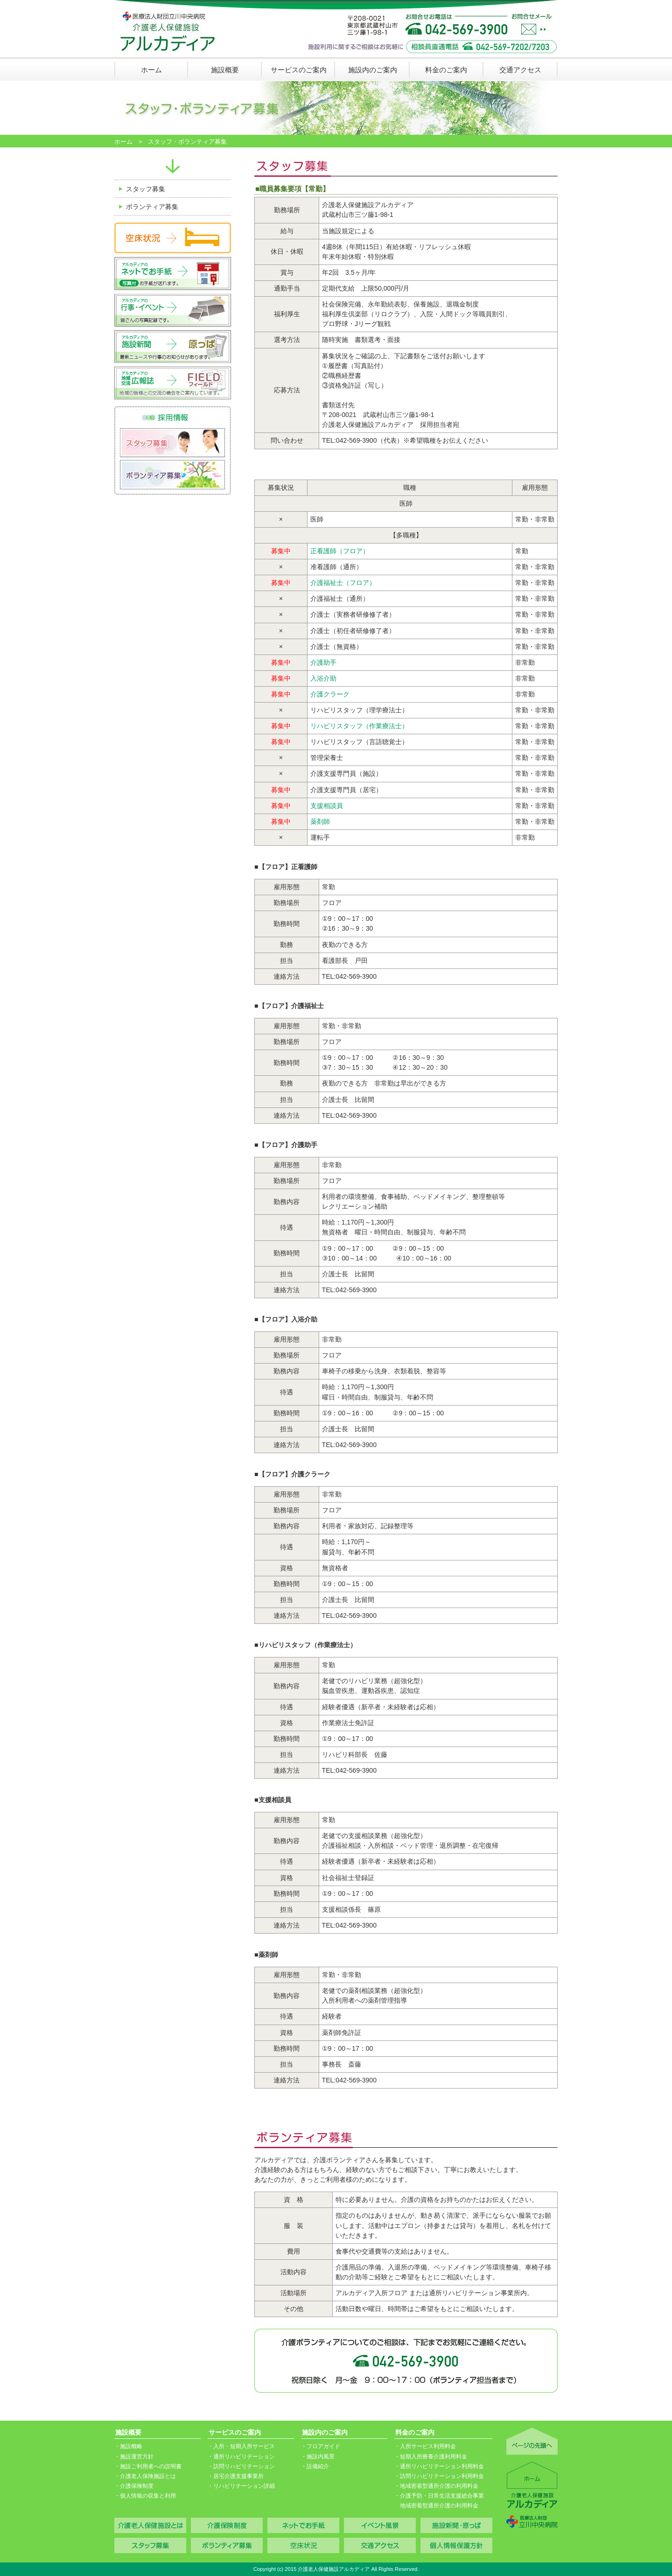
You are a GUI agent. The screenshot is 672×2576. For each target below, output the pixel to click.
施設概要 (225, 70)
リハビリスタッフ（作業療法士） (359, 726)
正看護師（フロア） (339, 551)
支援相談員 (326, 805)
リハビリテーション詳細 (244, 2486)
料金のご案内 (446, 70)
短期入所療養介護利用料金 (433, 2456)
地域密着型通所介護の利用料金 (439, 2486)
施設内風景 (321, 2456)
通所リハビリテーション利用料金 (442, 2466)
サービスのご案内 (299, 70)
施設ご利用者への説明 (148, 2466)
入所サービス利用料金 (428, 2446)
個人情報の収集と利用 (148, 2495)
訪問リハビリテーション (244, 2466)
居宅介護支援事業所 (238, 2476)
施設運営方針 (137, 2456)
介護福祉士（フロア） (343, 582)
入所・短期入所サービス (244, 2446)
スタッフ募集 (145, 189)
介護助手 (323, 662)
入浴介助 (323, 678)
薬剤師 (320, 821)
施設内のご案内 (372, 70)
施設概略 (131, 2446)
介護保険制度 (137, 2486)
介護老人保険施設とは (148, 2476)
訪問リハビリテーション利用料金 (442, 2476)
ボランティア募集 (152, 206)
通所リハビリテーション (244, 2456)
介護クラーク (330, 694)
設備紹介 (318, 2466)
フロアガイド (323, 2446)
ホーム (151, 70)
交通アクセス (520, 70)
